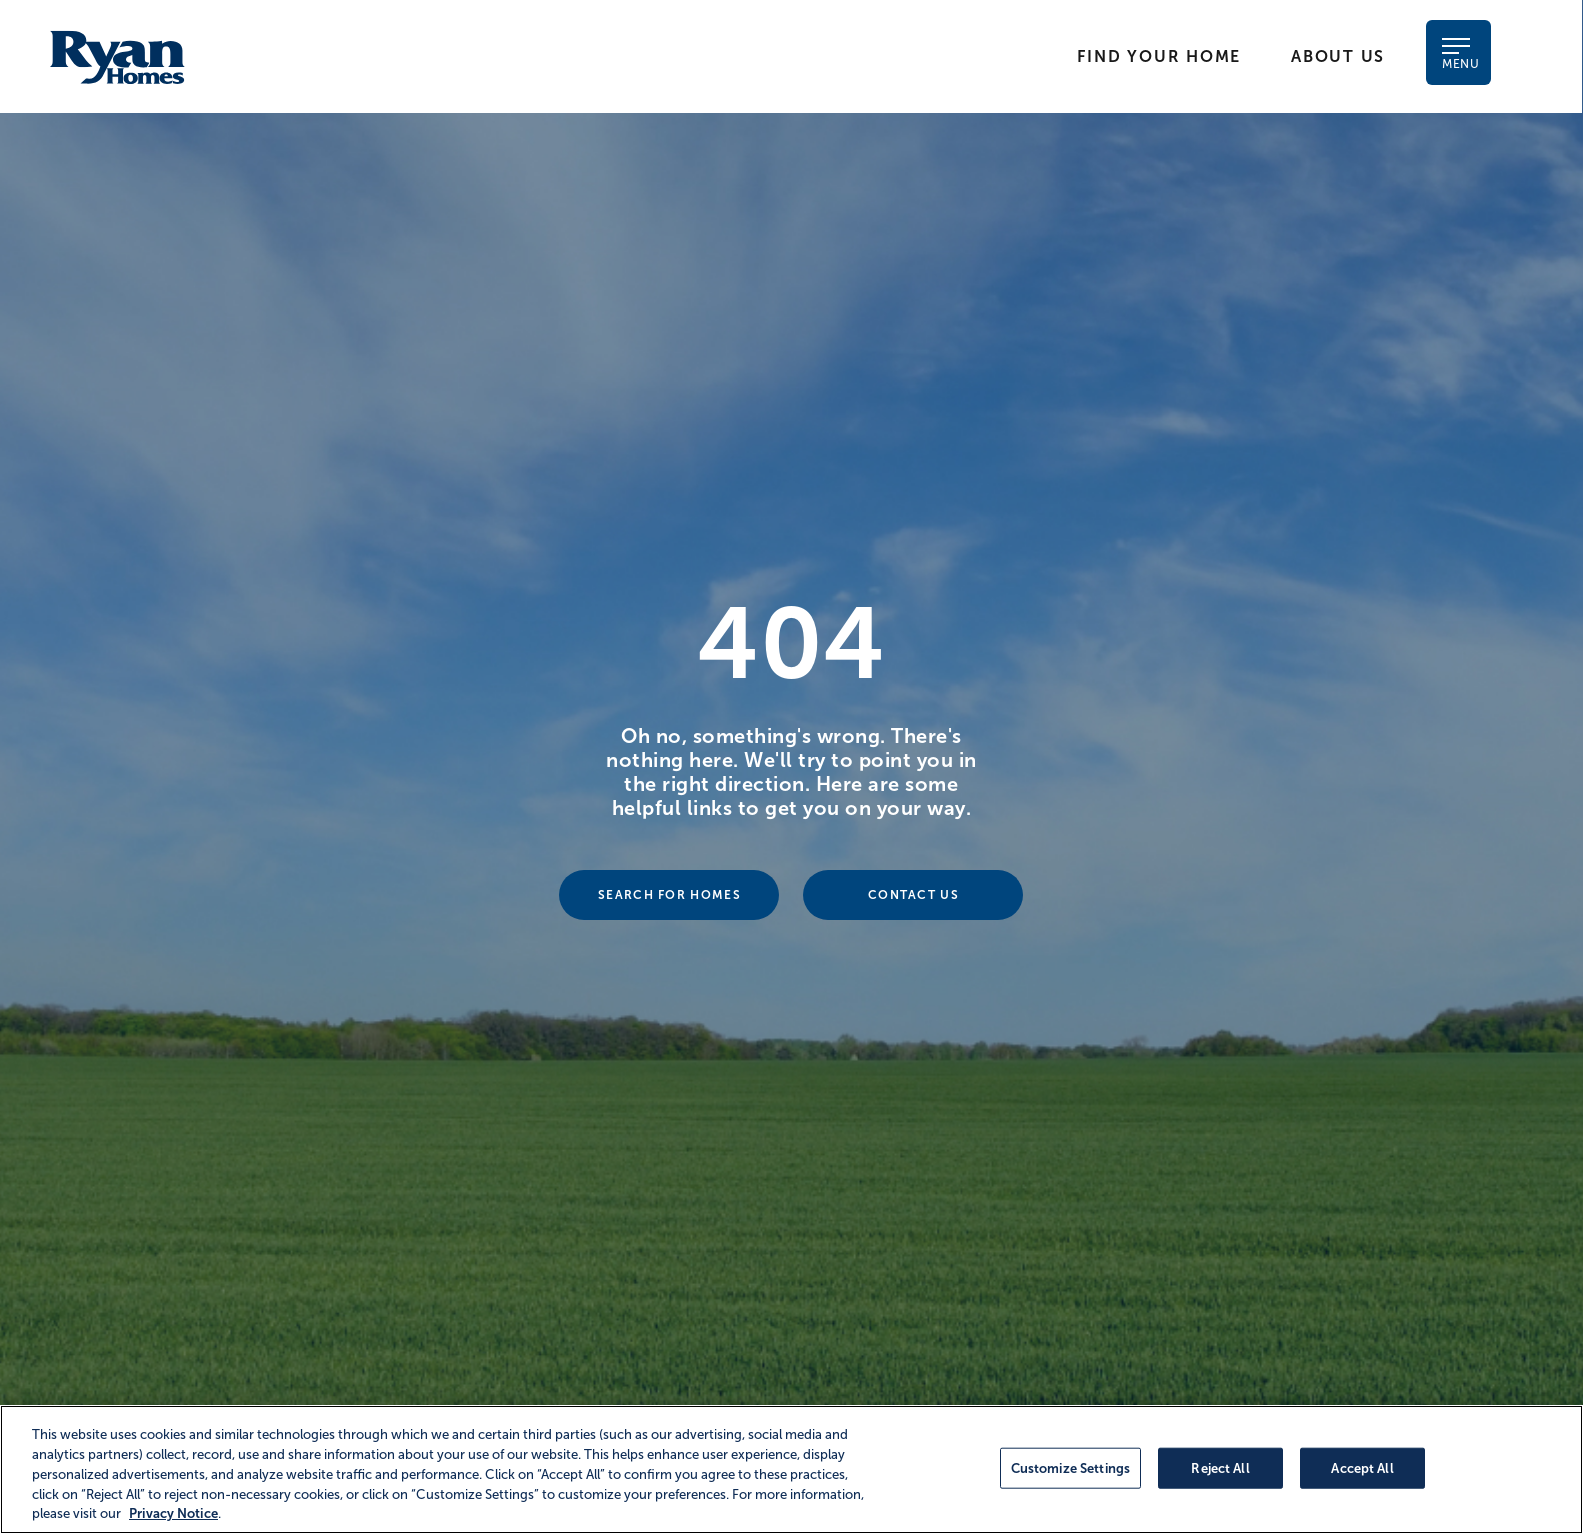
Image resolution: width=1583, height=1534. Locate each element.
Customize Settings (1070, 1467)
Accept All (1362, 1467)
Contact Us (913, 895)
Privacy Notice (173, 1513)
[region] (791, 1469)
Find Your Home (1159, 56)
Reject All (1220, 1467)
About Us (1338, 56)
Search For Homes (669, 895)
